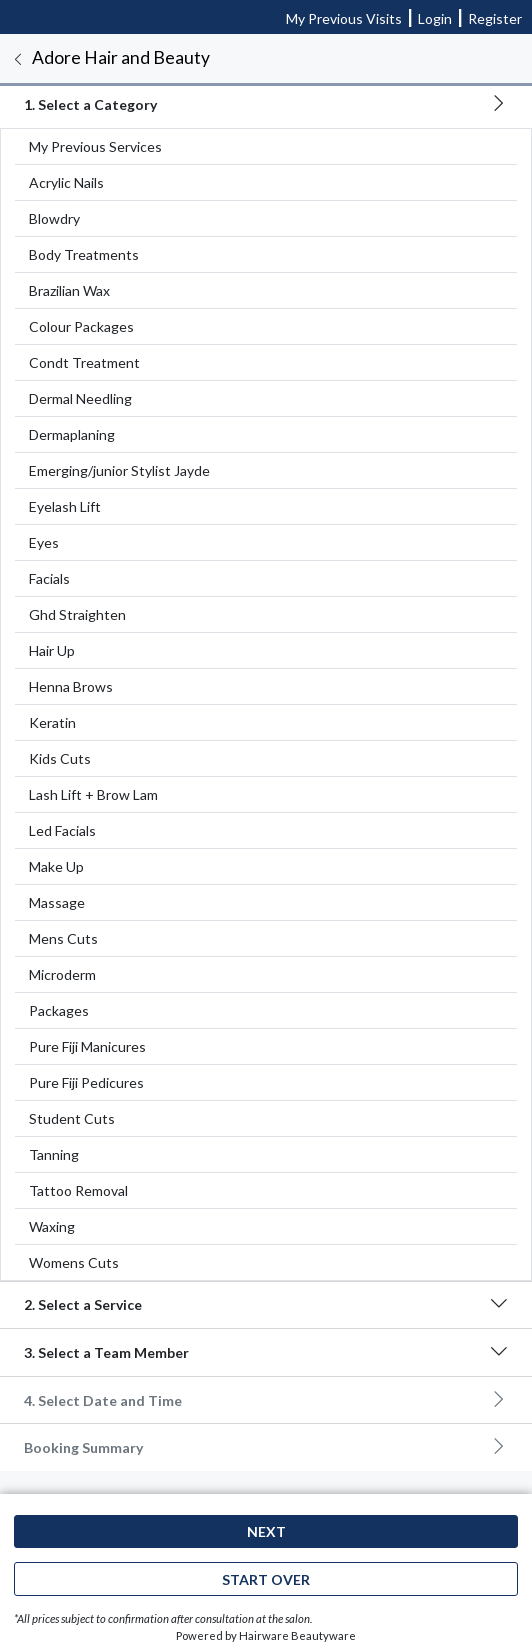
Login (435, 18)
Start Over (266, 1579)
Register (495, 18)
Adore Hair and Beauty (121, 57)
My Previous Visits (344, 18)
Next (266, 1531)
